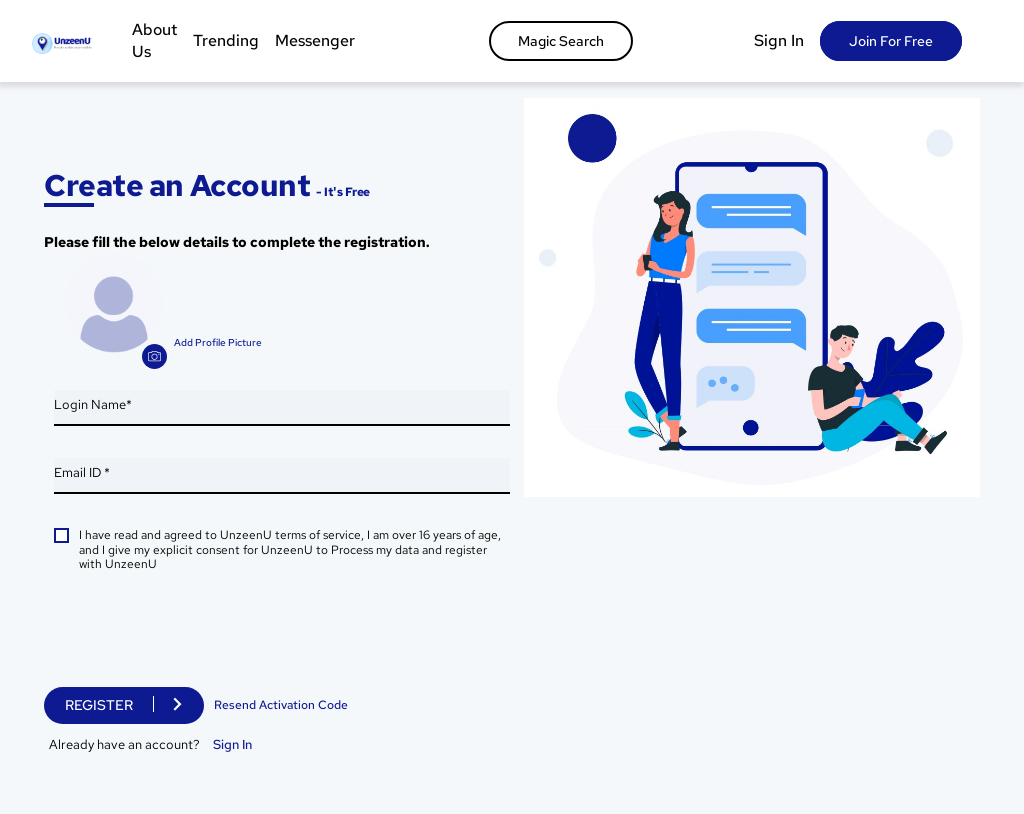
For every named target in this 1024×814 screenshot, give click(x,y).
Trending (226, 40)
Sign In (779, 40)
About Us (154, 40)
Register (99, 705)
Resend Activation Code (281, 705)
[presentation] (206, 634)
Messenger (315, 40)
